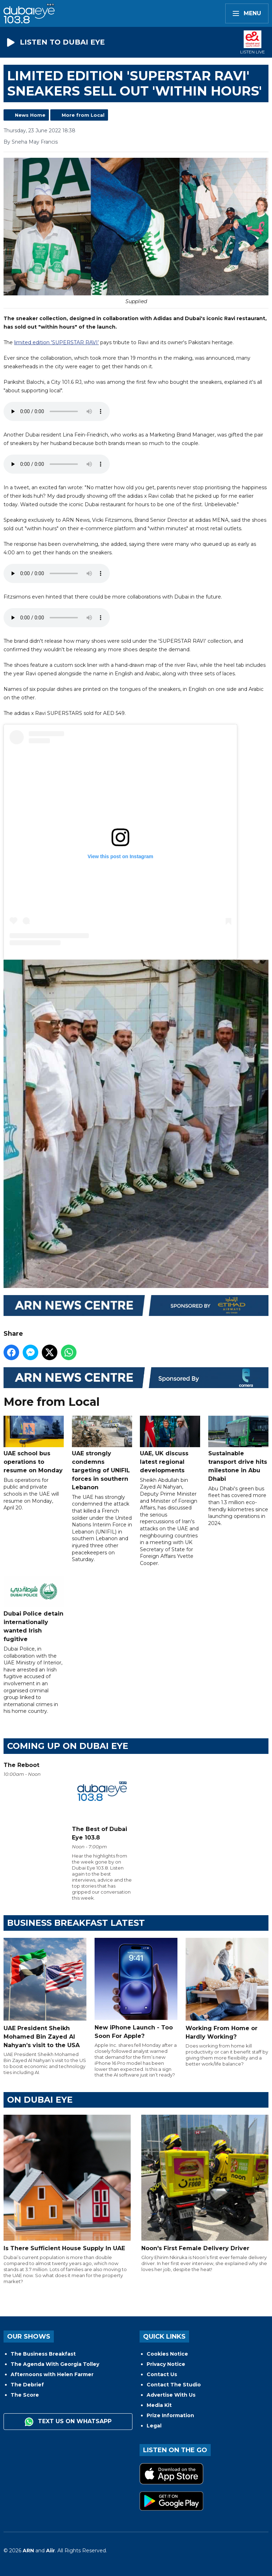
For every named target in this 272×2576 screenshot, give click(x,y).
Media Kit (159, 2405)
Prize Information (170, 2415)
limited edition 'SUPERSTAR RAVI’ (56, 342)
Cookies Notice (167, 2354)
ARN (28, 2550)
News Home (30, 115)
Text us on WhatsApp (68, 2422)
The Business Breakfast (43, 2354)
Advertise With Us (171, 2395)
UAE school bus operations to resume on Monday (34, 1445)
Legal (154, 2425)
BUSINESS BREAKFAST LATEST (76, 1923)
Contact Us (162, 2374)
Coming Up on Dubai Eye (67, 1746)
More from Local (83, 115)
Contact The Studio (174, 2384)
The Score (25, 2395)
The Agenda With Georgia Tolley (55, 2364)
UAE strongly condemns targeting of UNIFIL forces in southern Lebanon (102, 1453)
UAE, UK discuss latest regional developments (170, 1445)
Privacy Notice (166, 2364)
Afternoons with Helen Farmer (52, 2374)
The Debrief (27, 2384)
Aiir (50, 2550)
